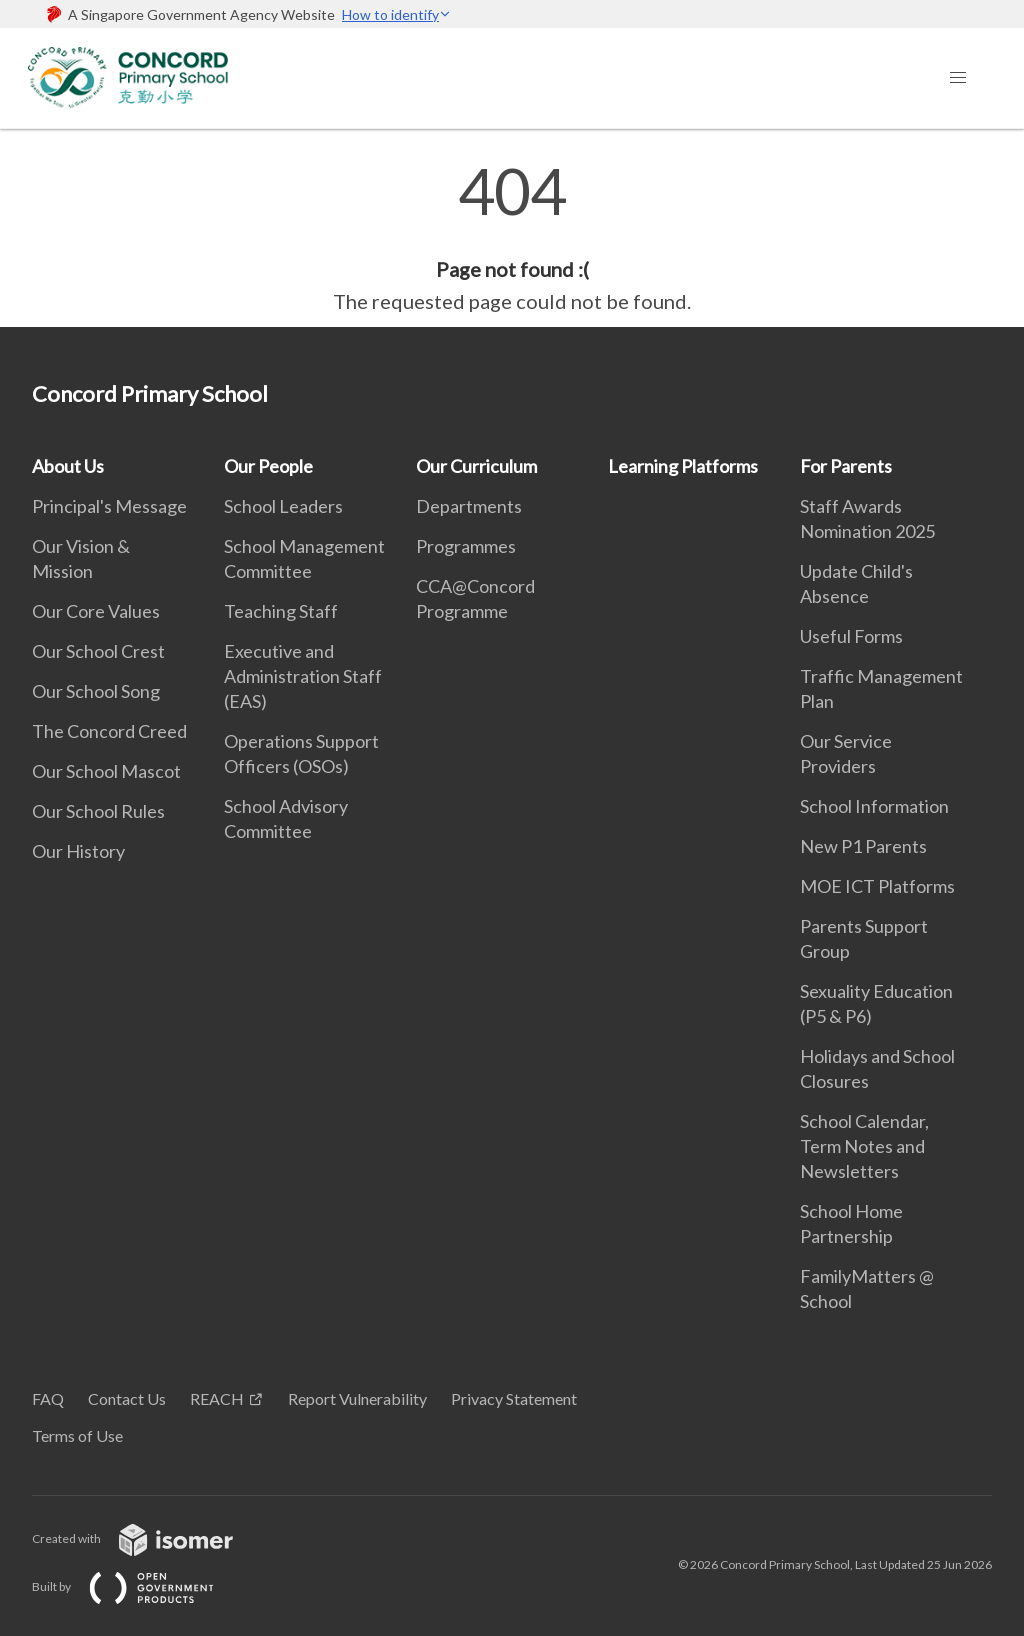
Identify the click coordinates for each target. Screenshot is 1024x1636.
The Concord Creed (109, 731)
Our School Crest (98, 651)
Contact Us (127, 1398)
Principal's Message (109, 506)
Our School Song (96, 691)
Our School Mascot (106, 771)
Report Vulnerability (357, 1398)
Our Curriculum (476, 466)
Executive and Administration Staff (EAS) (303, 676)
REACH (217, 1398)
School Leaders (283, 506)
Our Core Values (96, 611)
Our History (78, 851)
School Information (874, 806)
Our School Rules (98, 811)
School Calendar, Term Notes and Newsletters (864, 1146)
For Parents (846, 466)
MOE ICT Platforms (877, 886)
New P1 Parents (863, 846)
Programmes (466, 546)
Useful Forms (851, 636)
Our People (268, 466)
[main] (512, 238)
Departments (469, 506)
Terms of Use (77, 1435)
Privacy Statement (514, 1398)
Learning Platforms (683, 466)
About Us (68, 466)
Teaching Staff (281, 611)
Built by (139, 1586)
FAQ (48, 1398)
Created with (148, 1538)
